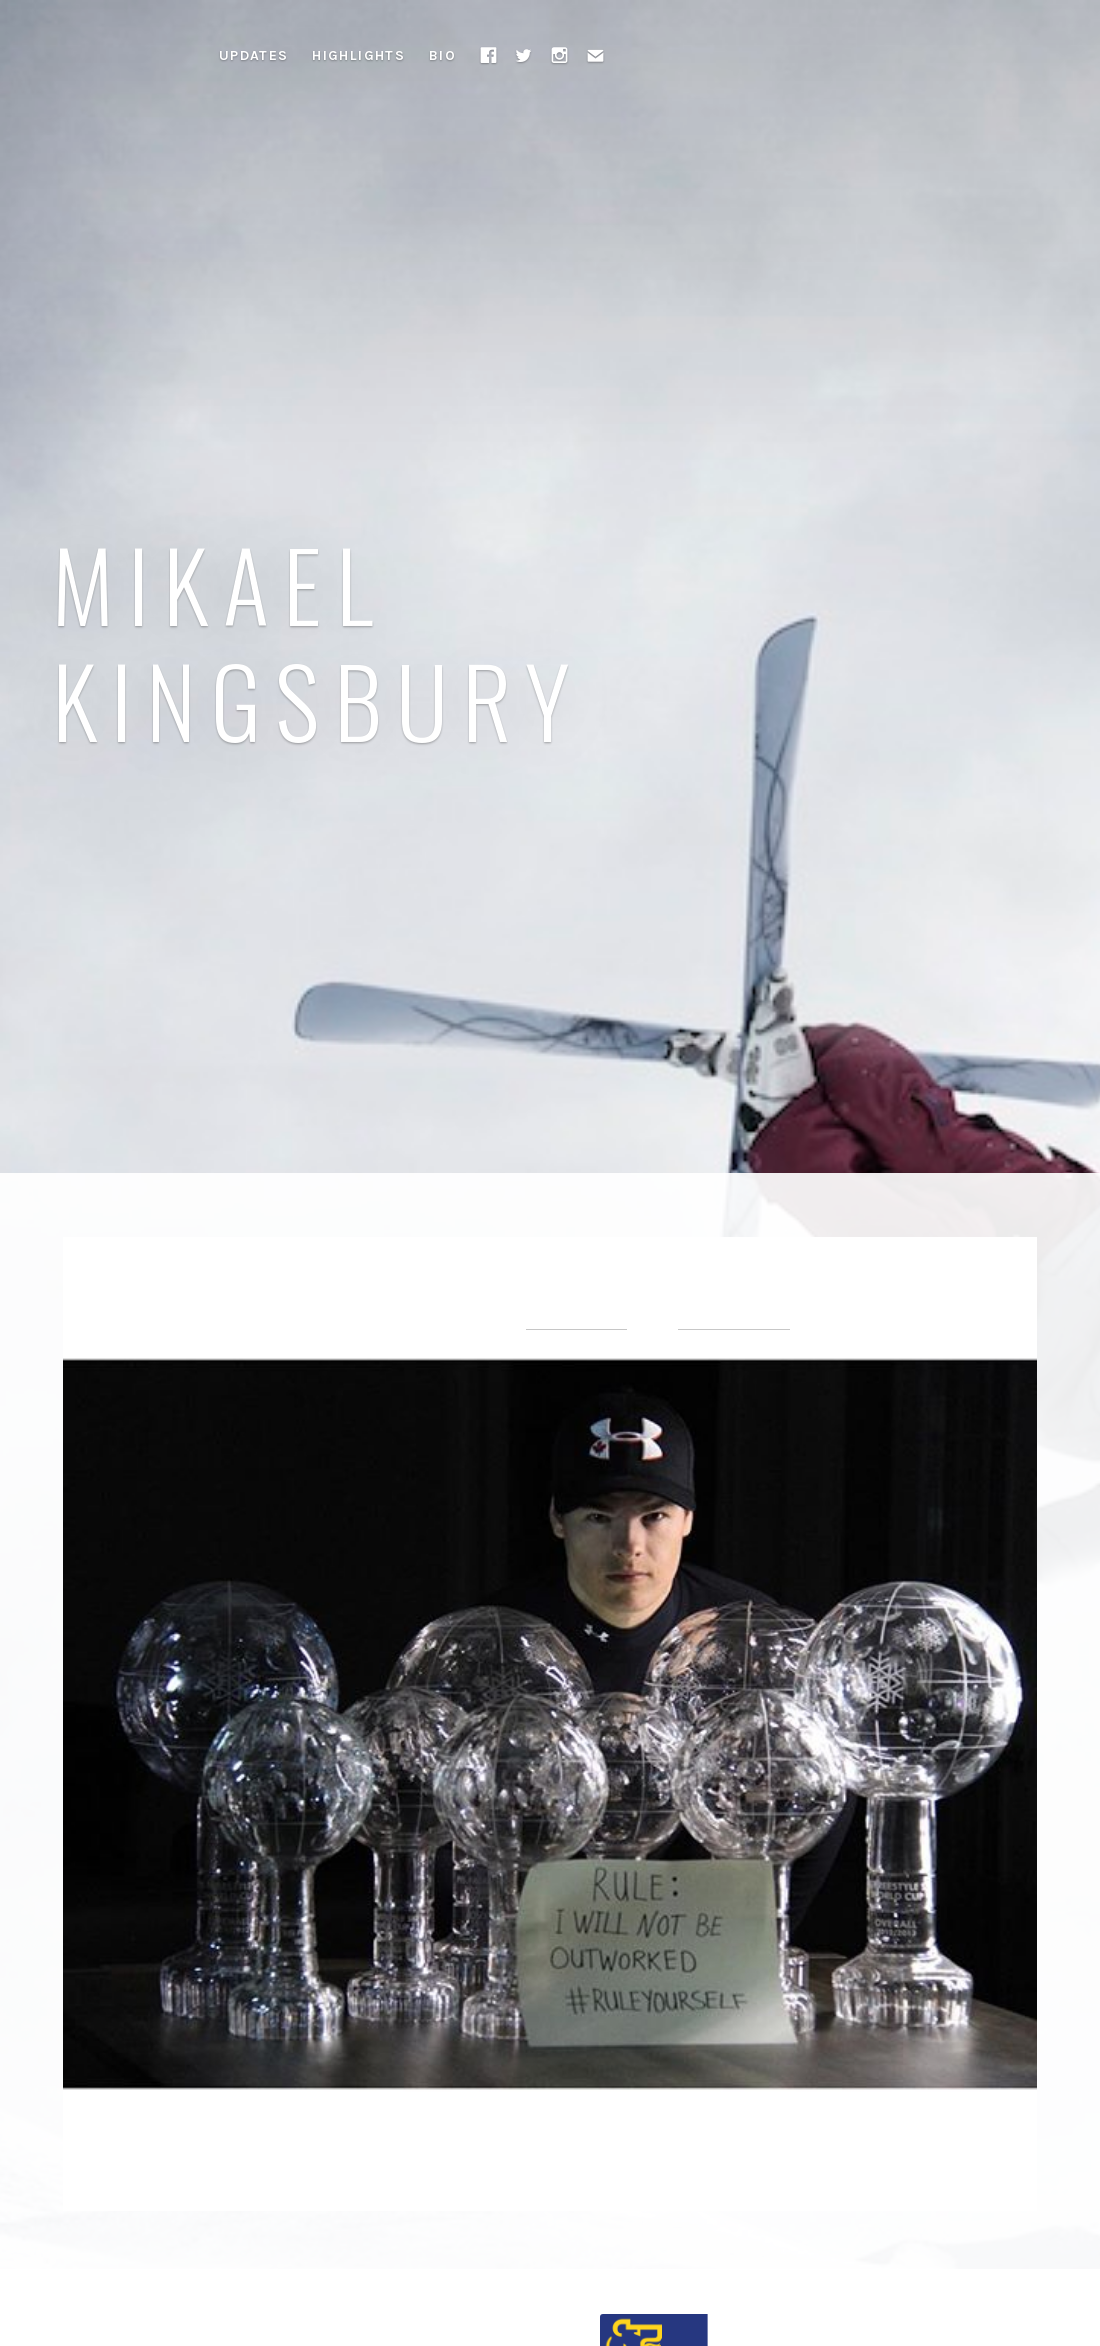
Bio (442, 55)
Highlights (358, 55)
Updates (254, 55)
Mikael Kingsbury (318, 640)
